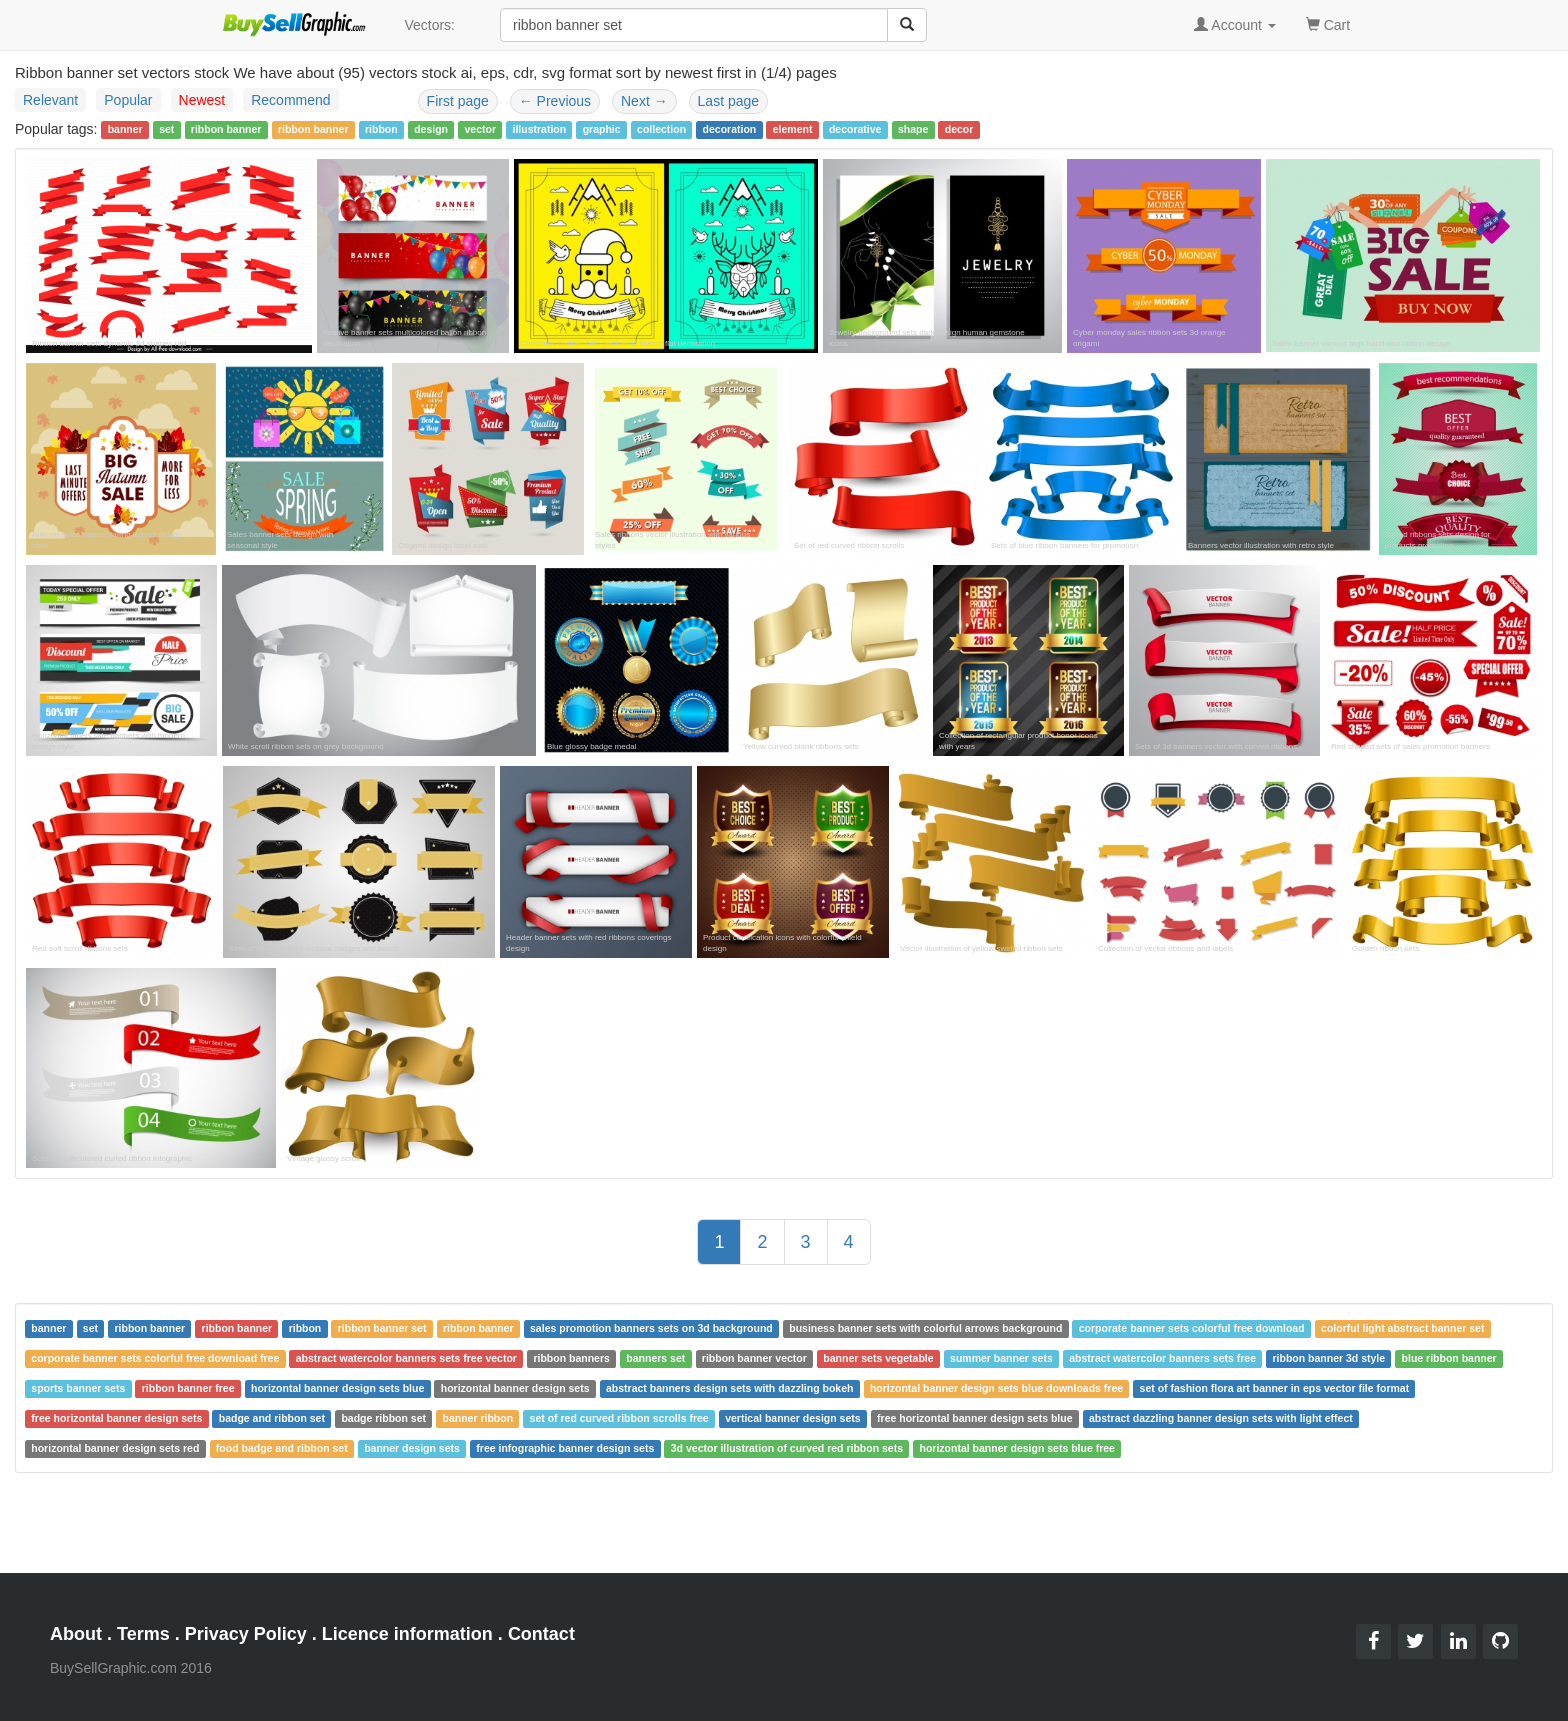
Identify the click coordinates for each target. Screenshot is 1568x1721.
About (76, 1634)
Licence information (407, 1634)
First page (458, 101)
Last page (729, 101)
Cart (1328, 23)
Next (644, 101)
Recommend (290, 100)
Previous (555, 101)
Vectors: (429, 25)
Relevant (50, 100)
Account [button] (1235, 25)
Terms (143, 1634)
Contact (541, 1634)
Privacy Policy (246, 1634)
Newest (202, 100)
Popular (128, 100)
